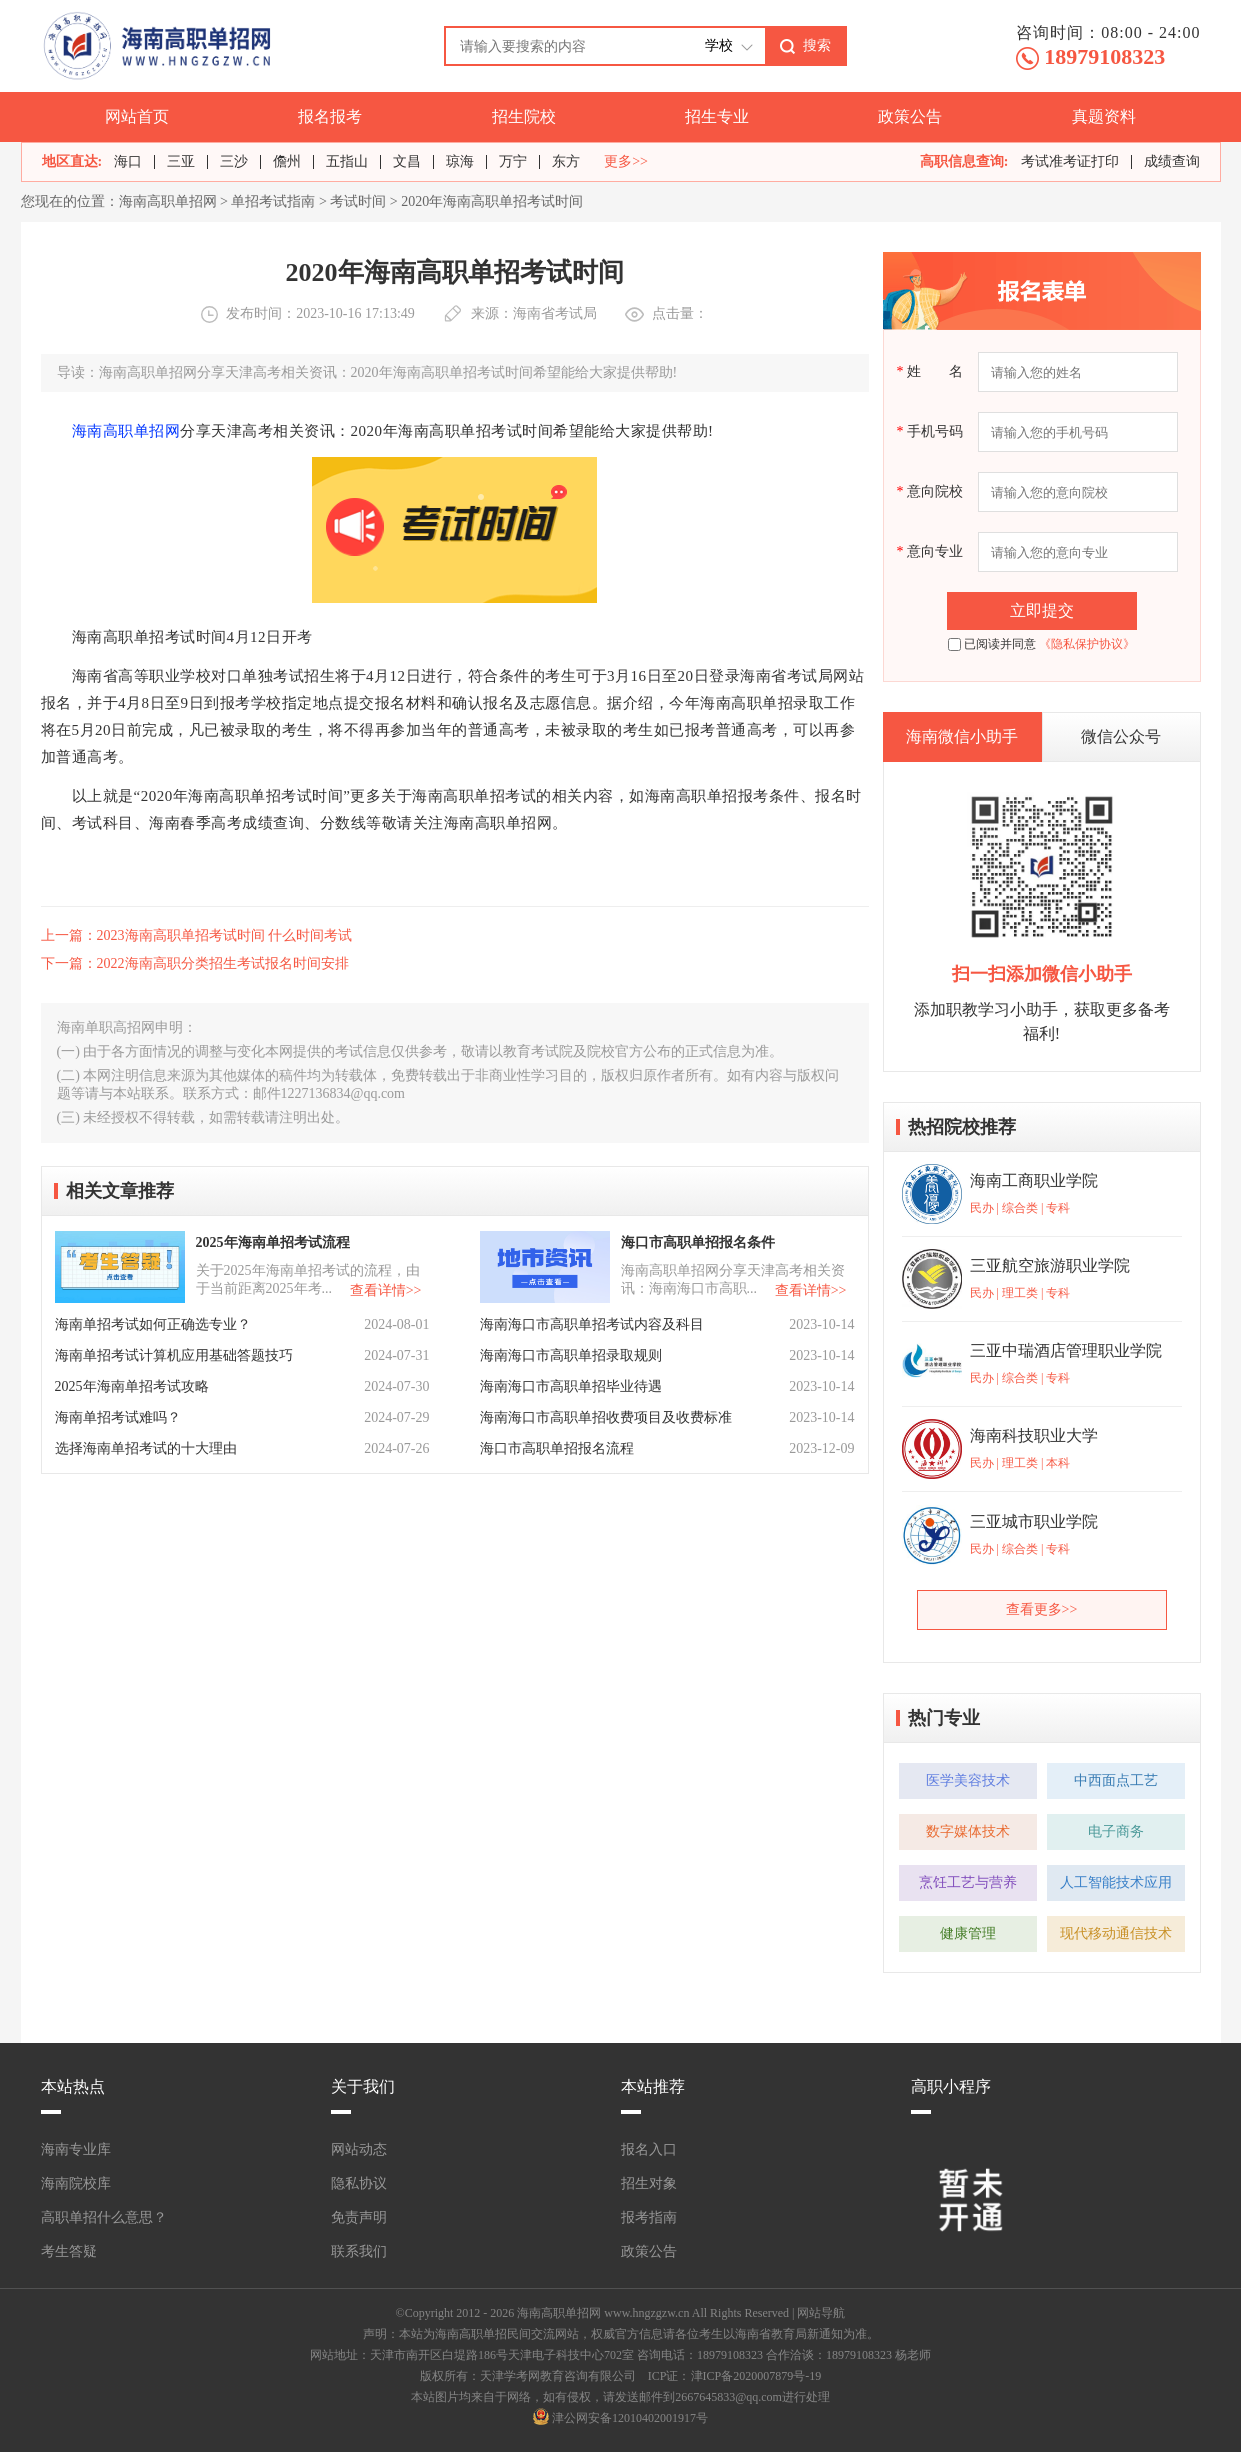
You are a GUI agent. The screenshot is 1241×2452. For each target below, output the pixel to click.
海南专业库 (76, 2149)
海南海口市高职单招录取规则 (571, 1355)
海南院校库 (76, 2183)
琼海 (460, 161)
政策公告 (910, 116)
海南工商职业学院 (1034, 1180)
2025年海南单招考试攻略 (132, 1386)
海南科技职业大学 (1034, 1435)
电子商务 (1116, 1831)
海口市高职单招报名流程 (557, 1448)
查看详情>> (386, 1290)
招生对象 (649, 2183)
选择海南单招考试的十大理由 (146, 1448)
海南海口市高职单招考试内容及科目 (592, 1324)
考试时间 (358, 201)
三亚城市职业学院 (1034, 1521)
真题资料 (1104, 116)
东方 (566, 161)
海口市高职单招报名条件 (698, 1242)
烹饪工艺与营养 (968, 1882)
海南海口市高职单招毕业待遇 (571, 1386)
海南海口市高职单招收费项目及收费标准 (606, 1417)
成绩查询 (1172, 161)
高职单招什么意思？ (104, 2217)
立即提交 (1042, 610)
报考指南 (649, 2217)
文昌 (407, 161)
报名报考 (330, 116)
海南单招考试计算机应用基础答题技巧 (174, 1355)
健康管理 (968, 1933)
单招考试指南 (273, 201)
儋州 (287, 161)
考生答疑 (69, 2251)
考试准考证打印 (1070, 161)
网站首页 (137, 116)
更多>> (626, 162)
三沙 (234, 161)
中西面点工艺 (1116, 1780)
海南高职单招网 (168, 201)
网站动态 (359, 2149)
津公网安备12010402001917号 (630, 2418)
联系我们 (359, 2251)
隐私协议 (359, 2183)
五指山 (347, 161)
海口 (128, 161)
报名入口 (649, 2149)
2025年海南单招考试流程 (273, 1242)
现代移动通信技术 (1116, 1933)
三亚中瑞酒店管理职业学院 (1066, 1350)
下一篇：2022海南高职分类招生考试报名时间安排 (195, 963)
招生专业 (717, 116)
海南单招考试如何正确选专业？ (153, 1324)
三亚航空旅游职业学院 (1050, 1265)
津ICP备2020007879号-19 (756, 2376)
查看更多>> (1042, 1609)
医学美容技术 (968, 1780)
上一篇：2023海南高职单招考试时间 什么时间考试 (197, 935)
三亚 (181, 161)
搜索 (817, 45)
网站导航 (821, 2313)
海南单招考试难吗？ (118, 1417)
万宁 (513, 161)
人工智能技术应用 (1116, 1882)
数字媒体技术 (968, 1831)
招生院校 (524, 116)
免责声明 (359, 2217)
